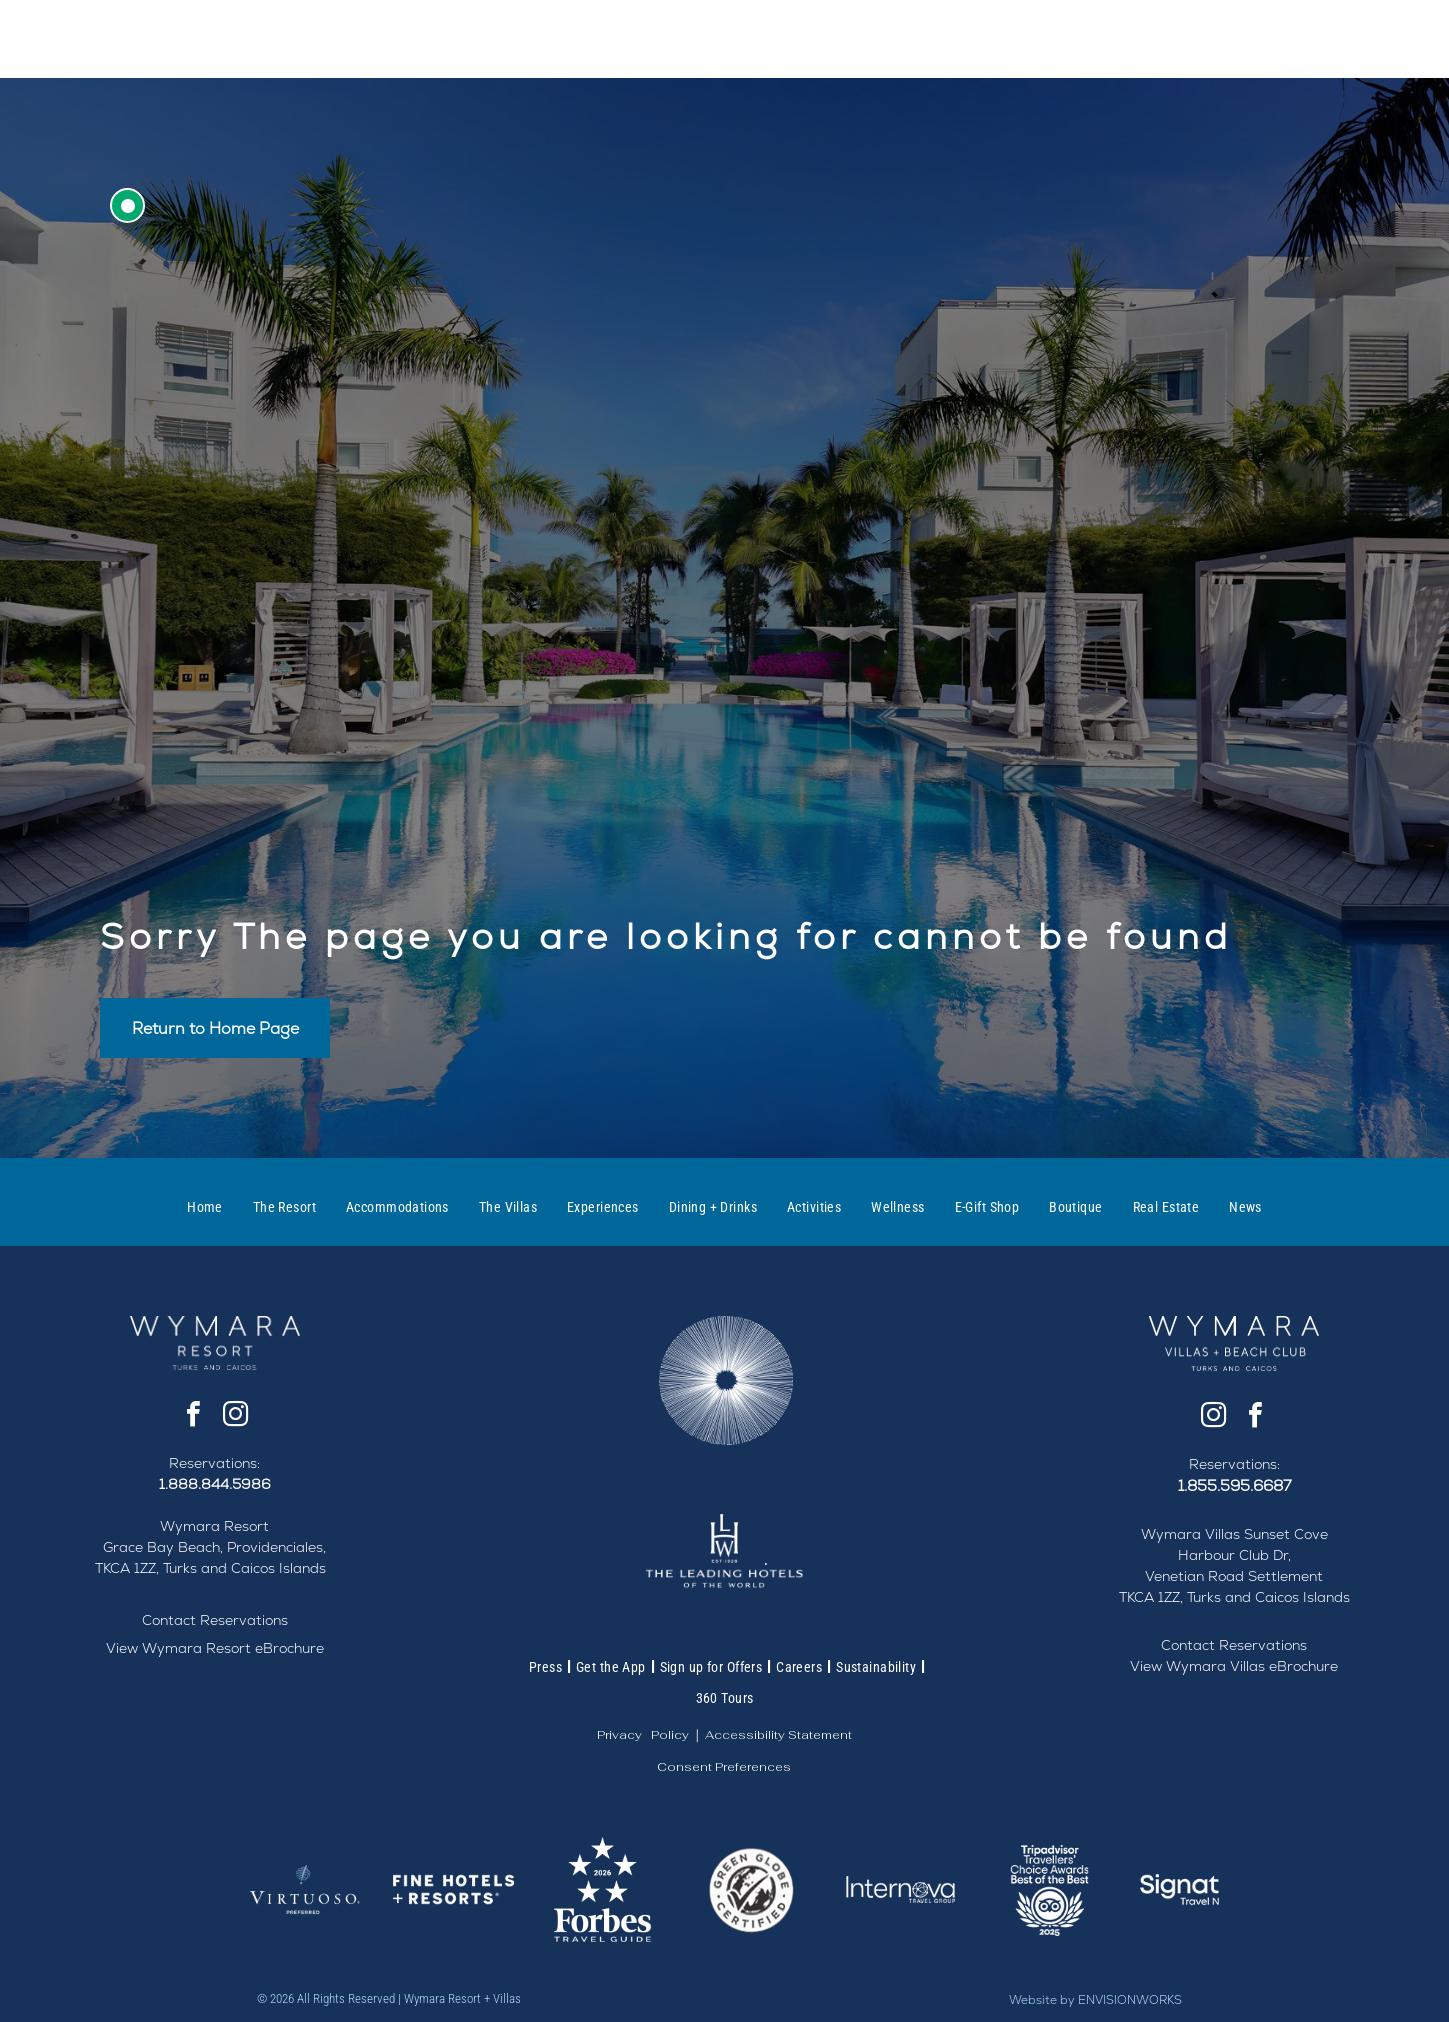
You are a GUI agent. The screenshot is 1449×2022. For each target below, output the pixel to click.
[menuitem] (205, 1207)
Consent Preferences (724, 1767)
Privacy (619, 1735)
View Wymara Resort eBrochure (215, 1648)
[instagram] (236, 1416)
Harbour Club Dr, (1234, 1555)
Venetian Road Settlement (1234, 1576)
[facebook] (194, 1416)
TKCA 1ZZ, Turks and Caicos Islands (210, 1568)
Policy (670, 1735)
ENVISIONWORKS (1130, 2000)
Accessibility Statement (778, 1735)
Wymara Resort (214, 1526)
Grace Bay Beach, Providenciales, (214, 1547)
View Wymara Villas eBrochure (1234, 1666)
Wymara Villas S (1197, 1534)
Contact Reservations (215, 1620)
